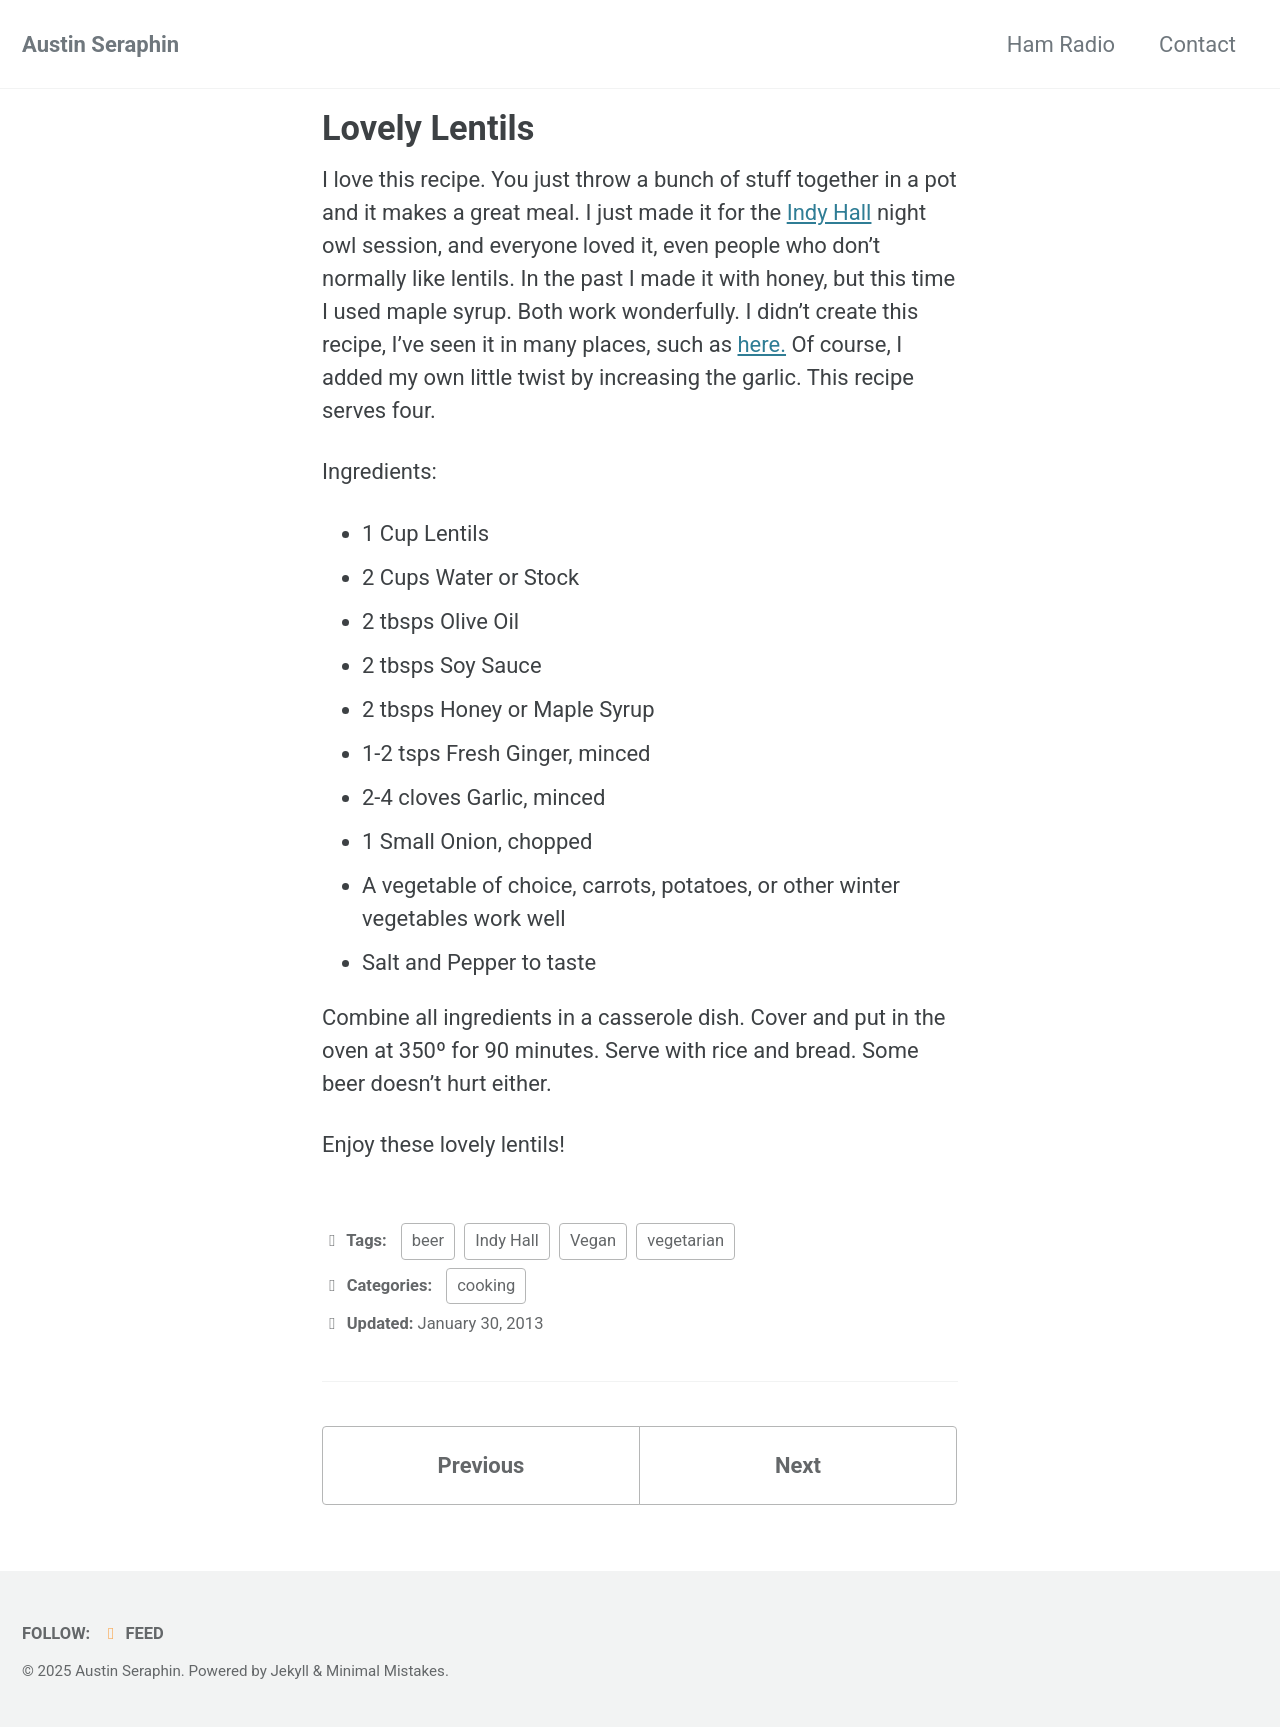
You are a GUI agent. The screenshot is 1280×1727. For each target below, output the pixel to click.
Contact (1197, 44)
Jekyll (290, 1671)
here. (762, 344)
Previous (481, 1465)
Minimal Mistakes (385, 1671)
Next (798, 1465)
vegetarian (685, 1240)
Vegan (593, 1240)
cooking (486, 1285)
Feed (132, 1633)
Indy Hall (829, 212)
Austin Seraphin (100, 44)
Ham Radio (1061, 44)
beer (428, 1240)
